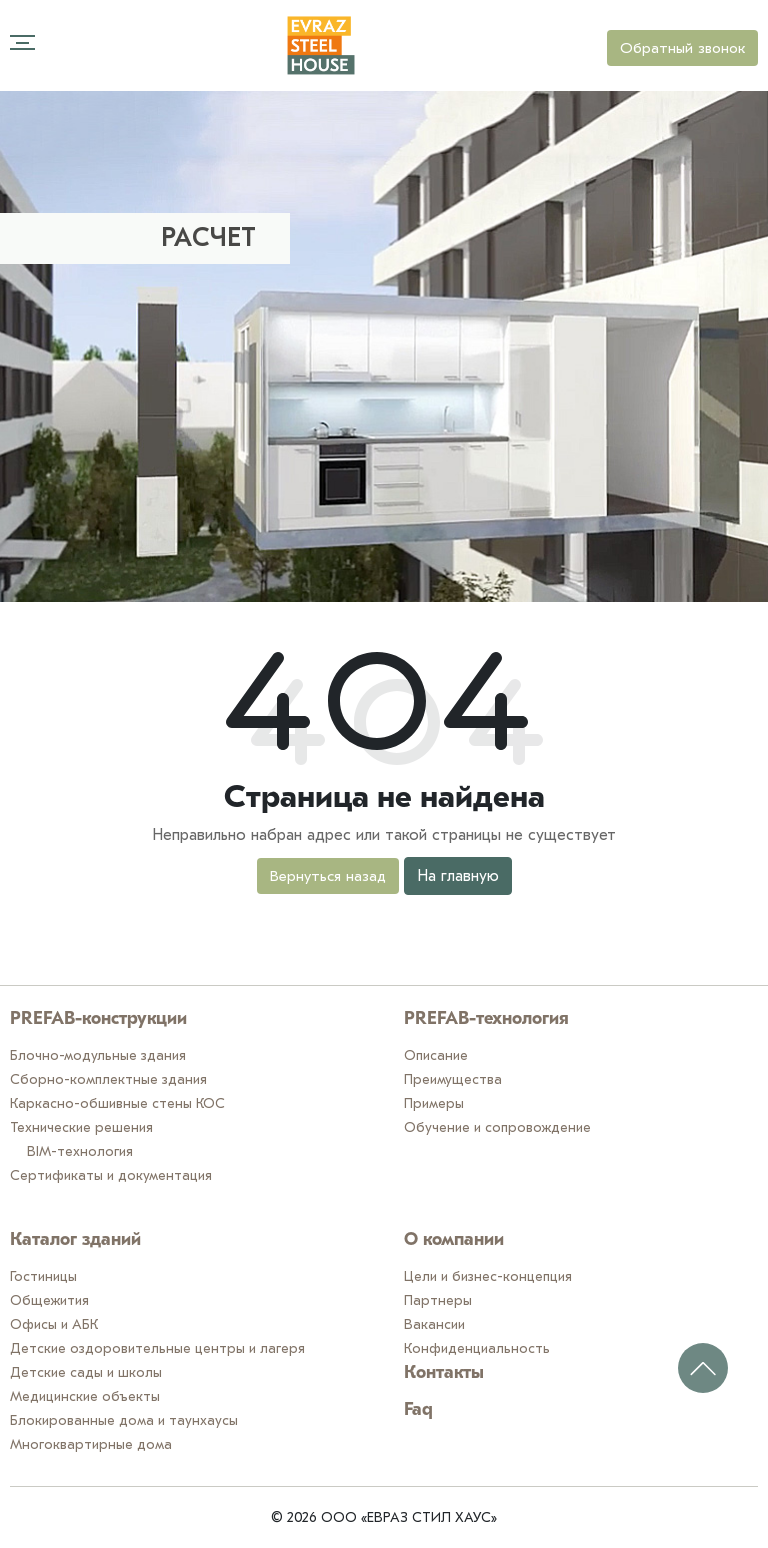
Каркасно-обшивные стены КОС (117, 1103)
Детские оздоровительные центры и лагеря (157, 1348)
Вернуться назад (328, 876)
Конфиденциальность (477, 1348)
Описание (436, 1055)
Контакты (444, 1373)
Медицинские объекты (85, 1396)
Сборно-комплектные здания (108, 1079)
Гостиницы (43, 1276)
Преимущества (453, 1079)
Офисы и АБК (54, 1324)
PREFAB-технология (486, 1019)
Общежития (49, 1300)
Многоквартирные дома (91, 1444)
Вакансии (434, 1324)
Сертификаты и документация (111, 1175)
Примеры (434, 1103)
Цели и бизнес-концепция (488, 1276)
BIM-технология (80, 1151)
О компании (454, 1240)
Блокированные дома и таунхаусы (124, 1420)
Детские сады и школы (86, 1372)
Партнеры (438, 1300)
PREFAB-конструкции (98, 1019)
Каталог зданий (75, 1240)
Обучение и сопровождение (497, 1127)
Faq (418, 1410)
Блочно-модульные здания (98, 1055)
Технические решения (81, 1127)
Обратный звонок (682, 48)
